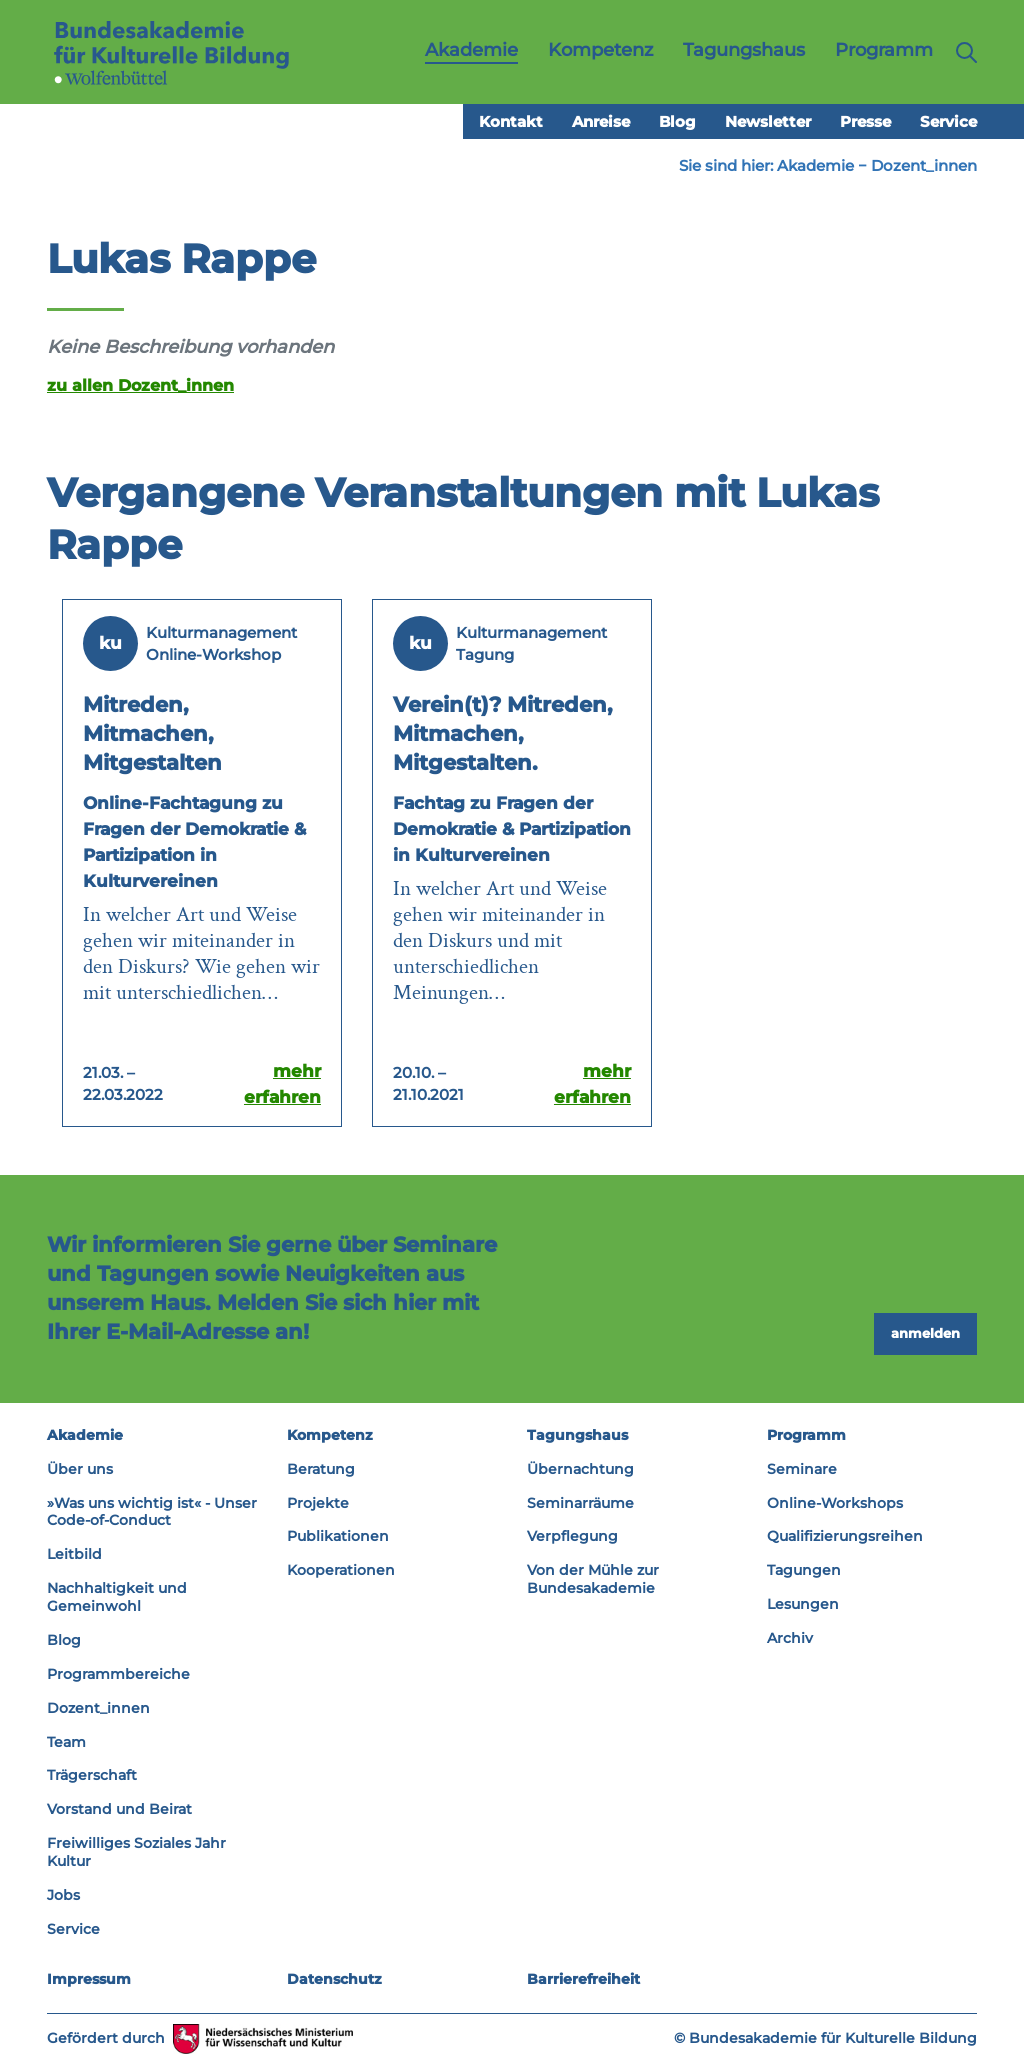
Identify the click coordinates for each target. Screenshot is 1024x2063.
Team (66, 1742)
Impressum (89, 1979)
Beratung (321, 1469)
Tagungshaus (577, 1435)
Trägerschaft (92, 1775)
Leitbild (74, 1554)
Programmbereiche (118, 1674)
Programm (806, 1435)
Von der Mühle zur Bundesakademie (593, 1579)
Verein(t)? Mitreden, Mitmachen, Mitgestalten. (503, 733)
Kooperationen (341, 1570)
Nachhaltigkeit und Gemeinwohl (117, 1597)
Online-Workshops (835, 1503)
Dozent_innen (924, 165)
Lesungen (803, 1604)
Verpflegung (572, 1536)
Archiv (790, 1638)
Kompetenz (330, 1435)
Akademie (815, 165)
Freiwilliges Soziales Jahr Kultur (136, 1852)
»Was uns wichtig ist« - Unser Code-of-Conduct (152, 1512)
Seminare (802, 1469)
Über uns (80, 1469)
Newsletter (768, 121)
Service (948, 121)
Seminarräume (580, 1503)
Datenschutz (334, 1979)
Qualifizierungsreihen (845, 1536)
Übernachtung (580, 1469)
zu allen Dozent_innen (140, 385)
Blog (677, 121)
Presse (865, 121)
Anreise (601, 121)
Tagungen (804, 1570)
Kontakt (511, 121)
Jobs (63, 1895)
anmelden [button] (925, 1333)
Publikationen (338, 1536)
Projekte (318, 1503)
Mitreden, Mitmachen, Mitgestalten (152, 733)
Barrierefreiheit (583, 1979)
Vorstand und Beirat (119, 1809)
